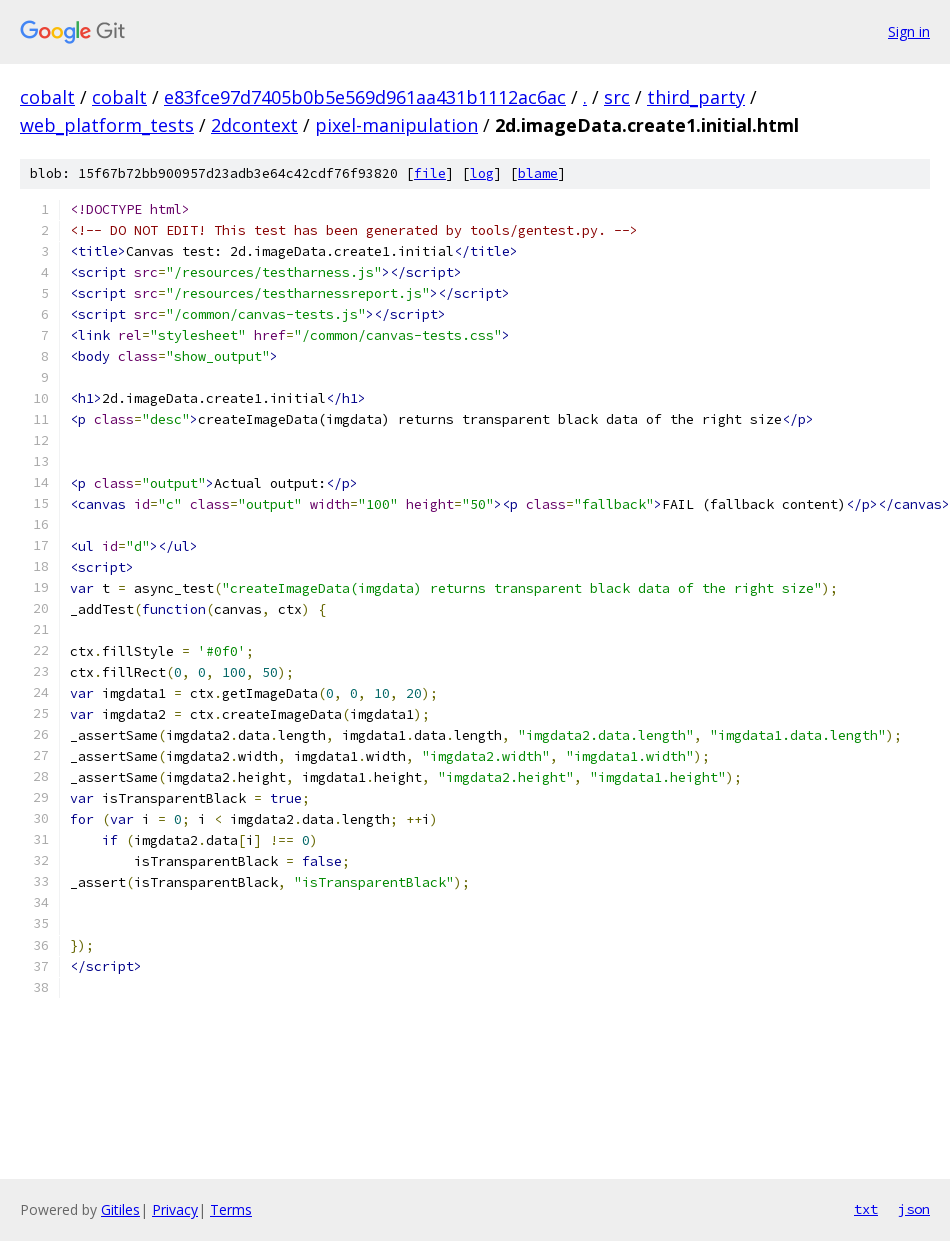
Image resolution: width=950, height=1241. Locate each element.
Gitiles (120, 1209)
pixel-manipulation (396, 125)
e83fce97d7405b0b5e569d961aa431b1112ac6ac (365, 97)
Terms (231, 1209)
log (482, 173)
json (914, 1209)
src (617, 97)
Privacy (175, 1209)
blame (538, 173)
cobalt (47, 97)
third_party (696, 97)
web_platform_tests (107, 125)
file (430, 173)
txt (866, 1209)
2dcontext (254, 125)
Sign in (909, 31)
